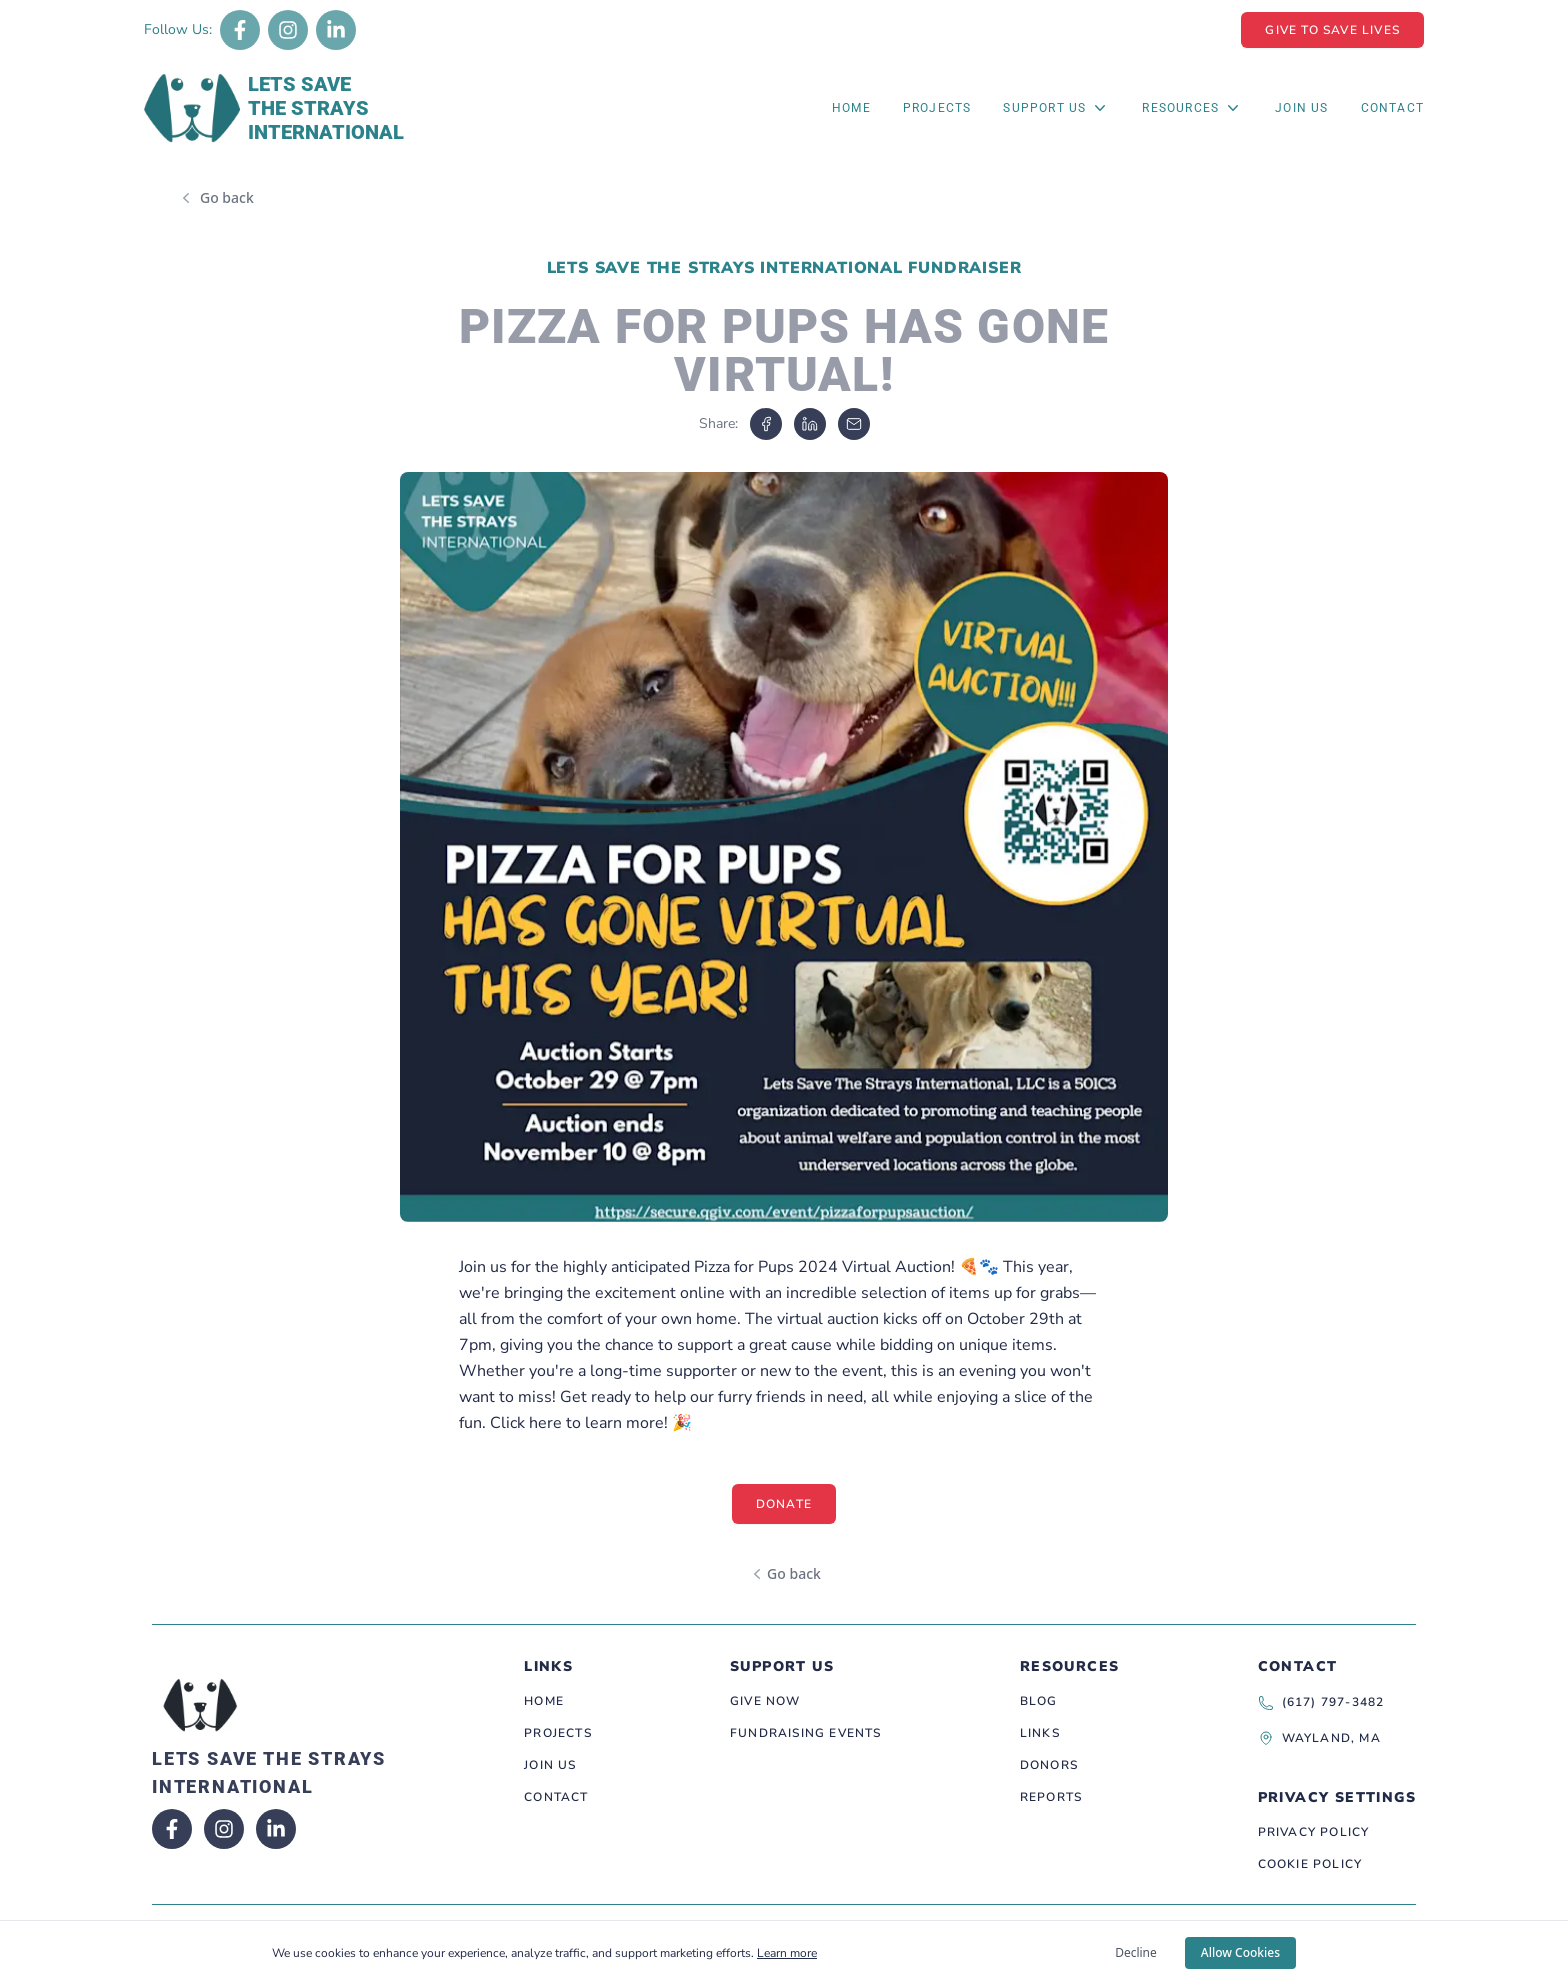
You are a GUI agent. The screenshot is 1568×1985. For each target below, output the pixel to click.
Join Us (1301, 108)
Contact (1392, 108)
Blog (1039, 1701)
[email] (854, 424)
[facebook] (766, 424)
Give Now (765, 1701)
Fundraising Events (806, 1733)
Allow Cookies (1240, 1952)
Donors (1049, 1765)
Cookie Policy (1310, 1864)
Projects (937, 108)
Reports (1051, 1797)
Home (851, 108)
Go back (227, 197)
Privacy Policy (1314, 1832)
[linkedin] (810, 424)
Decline (1136, 1952)
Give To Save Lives (1332, 30)
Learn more (787, 1953)
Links (1040, 1733)
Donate (784, 1504)
